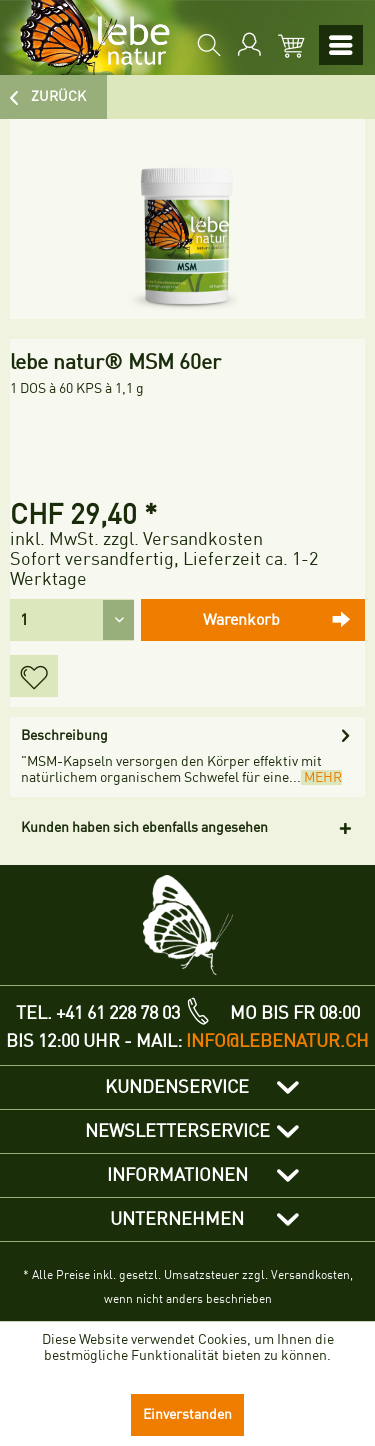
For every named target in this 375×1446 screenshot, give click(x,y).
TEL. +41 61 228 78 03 (98, 1013)
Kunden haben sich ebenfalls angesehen (144, 827)
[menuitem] (207, 45)
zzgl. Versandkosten (183, 539)
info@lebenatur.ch (277, 1041)
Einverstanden (187, 1414)
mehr (321, 777)
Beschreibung (64, 735)
